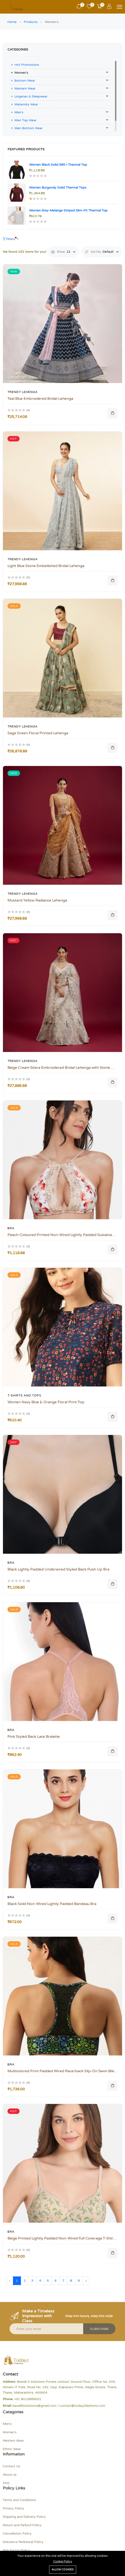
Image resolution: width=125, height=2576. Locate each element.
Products (31, 22)
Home (12, 22)
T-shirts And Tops (24, 1395)
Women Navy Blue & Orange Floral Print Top (46, 1402)
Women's (21, 73)
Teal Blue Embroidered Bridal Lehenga (40, 398)
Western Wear (24, 88)
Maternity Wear (26, 104)
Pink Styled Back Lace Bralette (34, 1736)
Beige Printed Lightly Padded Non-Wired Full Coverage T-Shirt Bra (65, 2238)
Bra (11, 1228)
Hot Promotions (26, 65)
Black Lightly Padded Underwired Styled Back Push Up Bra (58, 1569)
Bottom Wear (24, 80)
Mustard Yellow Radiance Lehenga (37, 900)
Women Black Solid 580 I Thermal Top (58, 165)
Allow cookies (63, 2569)
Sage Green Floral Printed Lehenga (38, 733)
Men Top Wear (25, 120)
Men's (18, 112)
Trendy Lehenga (23, 392)
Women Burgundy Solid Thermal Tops (57, 187)
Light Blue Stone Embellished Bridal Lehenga (46, 566)
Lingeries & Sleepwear (31, 96)
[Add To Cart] (113, 413)
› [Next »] (86, 2281)
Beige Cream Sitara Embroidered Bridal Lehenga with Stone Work (64, 1067)
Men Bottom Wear (28, 128)
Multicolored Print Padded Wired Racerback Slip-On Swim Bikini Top (66, 2071)
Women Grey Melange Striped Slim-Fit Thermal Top (68, 210)
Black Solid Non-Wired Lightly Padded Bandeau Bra (52, 1904)
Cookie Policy (62, 2561)
